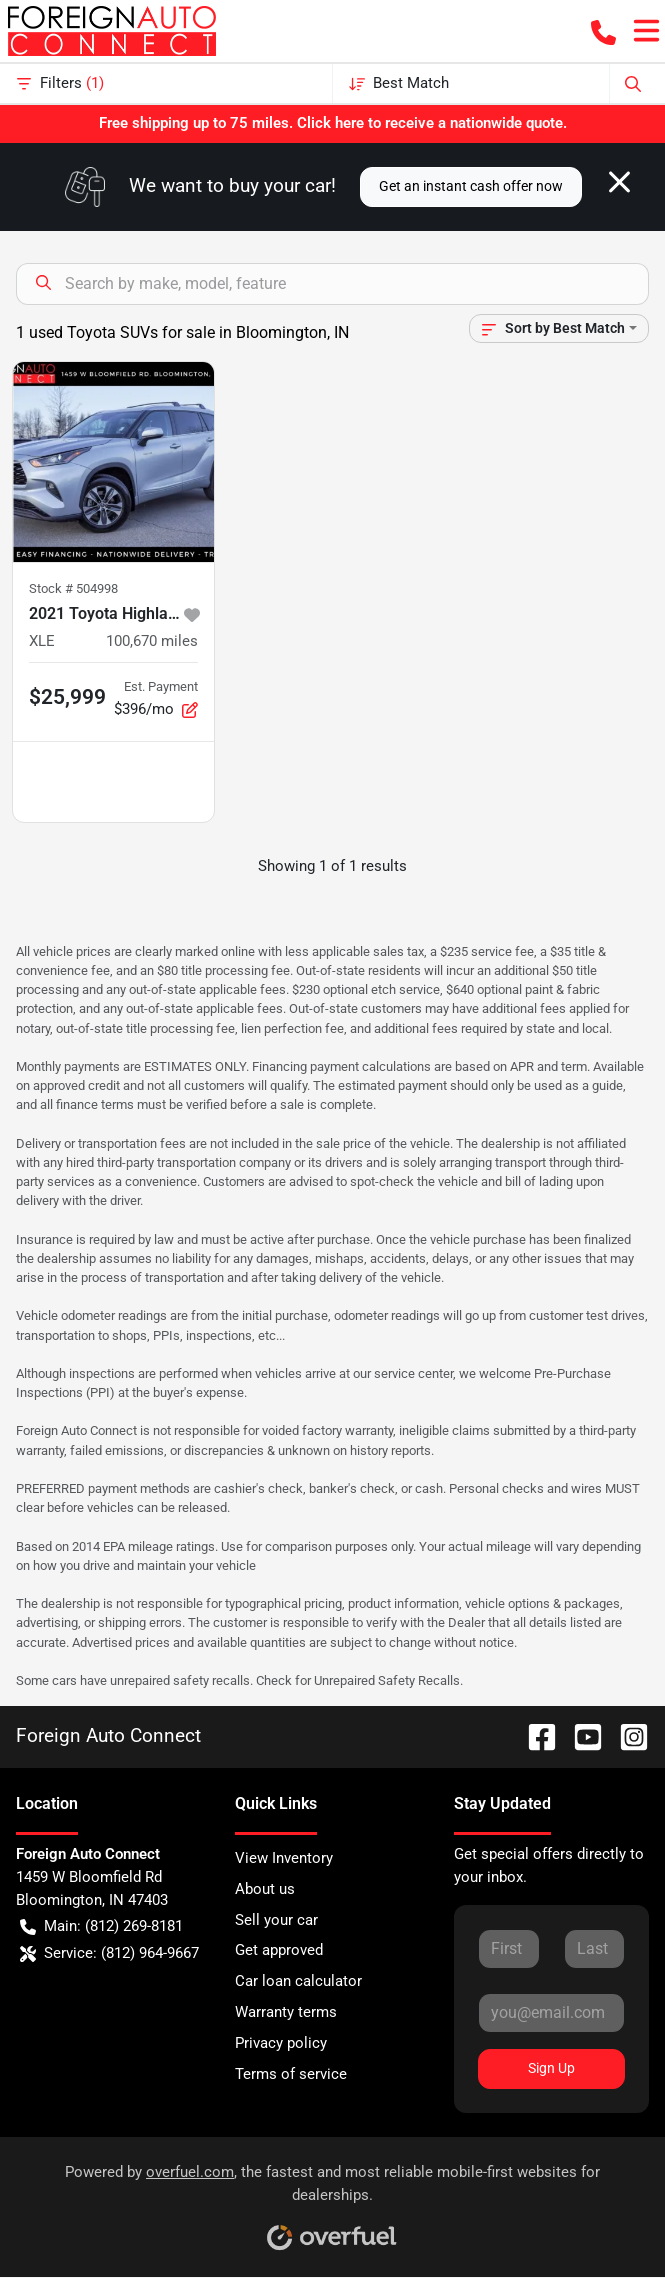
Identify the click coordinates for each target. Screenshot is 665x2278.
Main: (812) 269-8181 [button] (101, 1926)
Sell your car (276, 1920)
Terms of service (291, 2074)
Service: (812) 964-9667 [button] (109, 1953)
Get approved (279, 1950)
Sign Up (551, 2068)
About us (265, 1889)
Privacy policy (281, 2043)
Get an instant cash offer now (471, 186)
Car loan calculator (298, 1981)
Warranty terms (286, 2012)
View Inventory (284, 1858)
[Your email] (551, 2013)
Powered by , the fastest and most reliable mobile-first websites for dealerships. (332, 2200)
